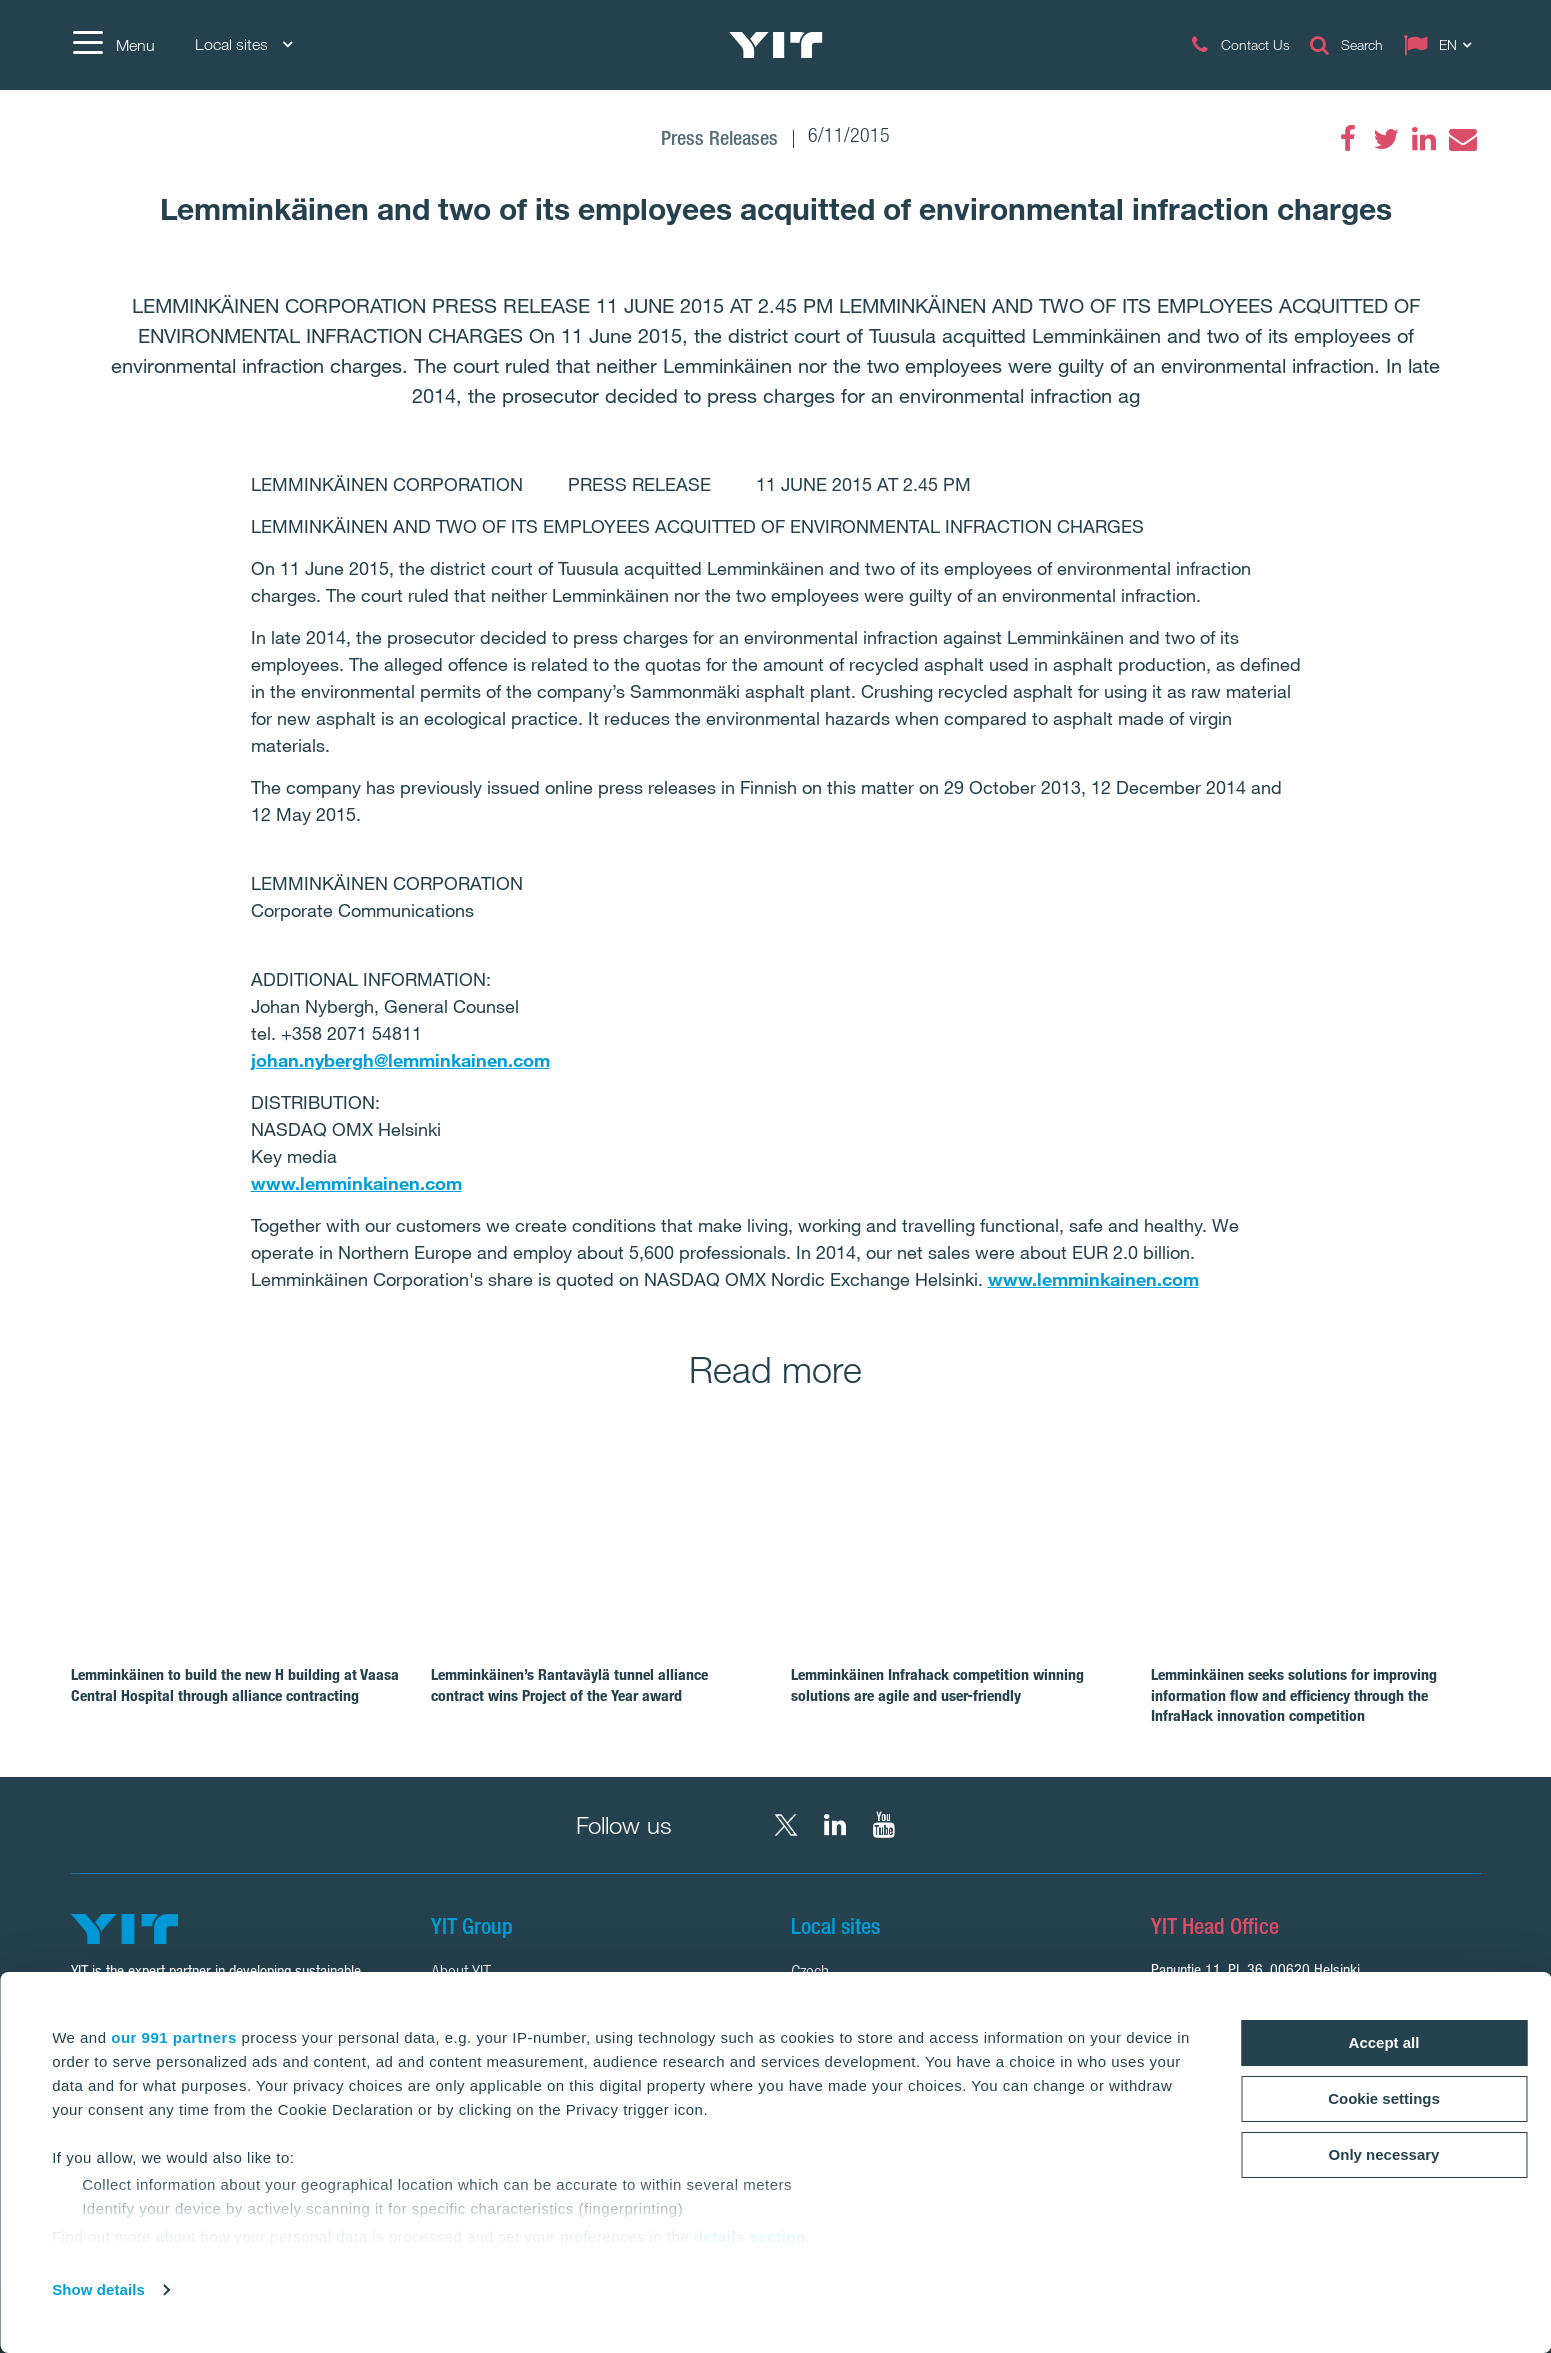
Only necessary (1384, 2154)
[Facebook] (1348, 139)
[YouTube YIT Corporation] (884, 1825)
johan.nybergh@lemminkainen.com (400, 1060)
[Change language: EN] (1442, 45)
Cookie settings (1384, 2098)
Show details (98, 2289)
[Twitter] (1386, 139)
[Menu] (113, 45)
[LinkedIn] (1424, 139)
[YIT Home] (776, 45)
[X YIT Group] (786, 1825)
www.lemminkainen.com (356, 1183)
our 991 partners (174, 2037)
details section (750, 2236)
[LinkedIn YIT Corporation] (835, 1825)
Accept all (1384, 2042)
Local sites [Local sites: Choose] (243, 44)
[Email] (1462, 139)
